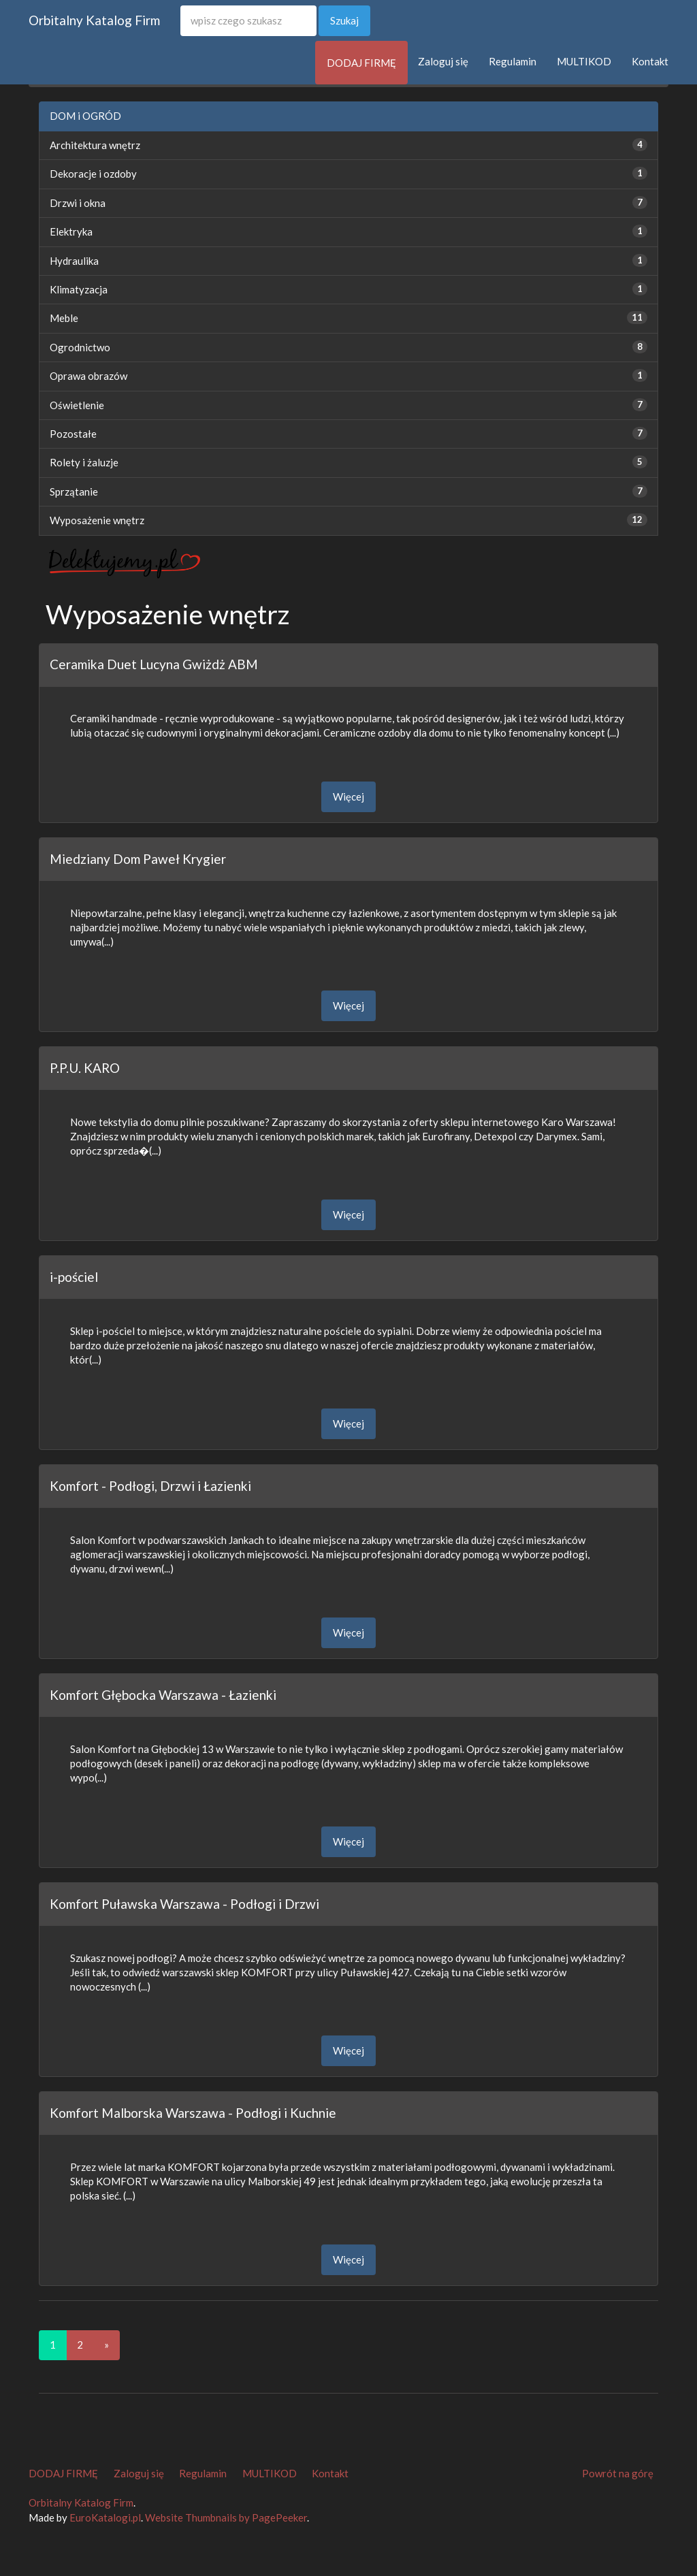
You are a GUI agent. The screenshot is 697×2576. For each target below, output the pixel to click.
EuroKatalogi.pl (105, 2517)
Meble (64, 318)
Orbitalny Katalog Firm (94, 20)
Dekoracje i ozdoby (93, 173)
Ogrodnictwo (80, 347)
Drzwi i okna (78, 203)
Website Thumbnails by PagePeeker (226, 2517)
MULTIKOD (584, 61)
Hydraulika (74, 261)
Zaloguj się (443, 61)
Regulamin (512, 61)
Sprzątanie (74, 491)
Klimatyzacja (79, 289)
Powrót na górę (617, 2473)
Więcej (348, 796)
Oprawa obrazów (88, 376)
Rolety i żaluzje (84, 462)
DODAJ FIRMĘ (361, 63)
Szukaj (344, 20)
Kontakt (650, 61)
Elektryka (71, 231)
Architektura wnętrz (95, 145)
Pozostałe (73, 434)
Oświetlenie (77, 405)
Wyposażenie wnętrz (97, 520)
